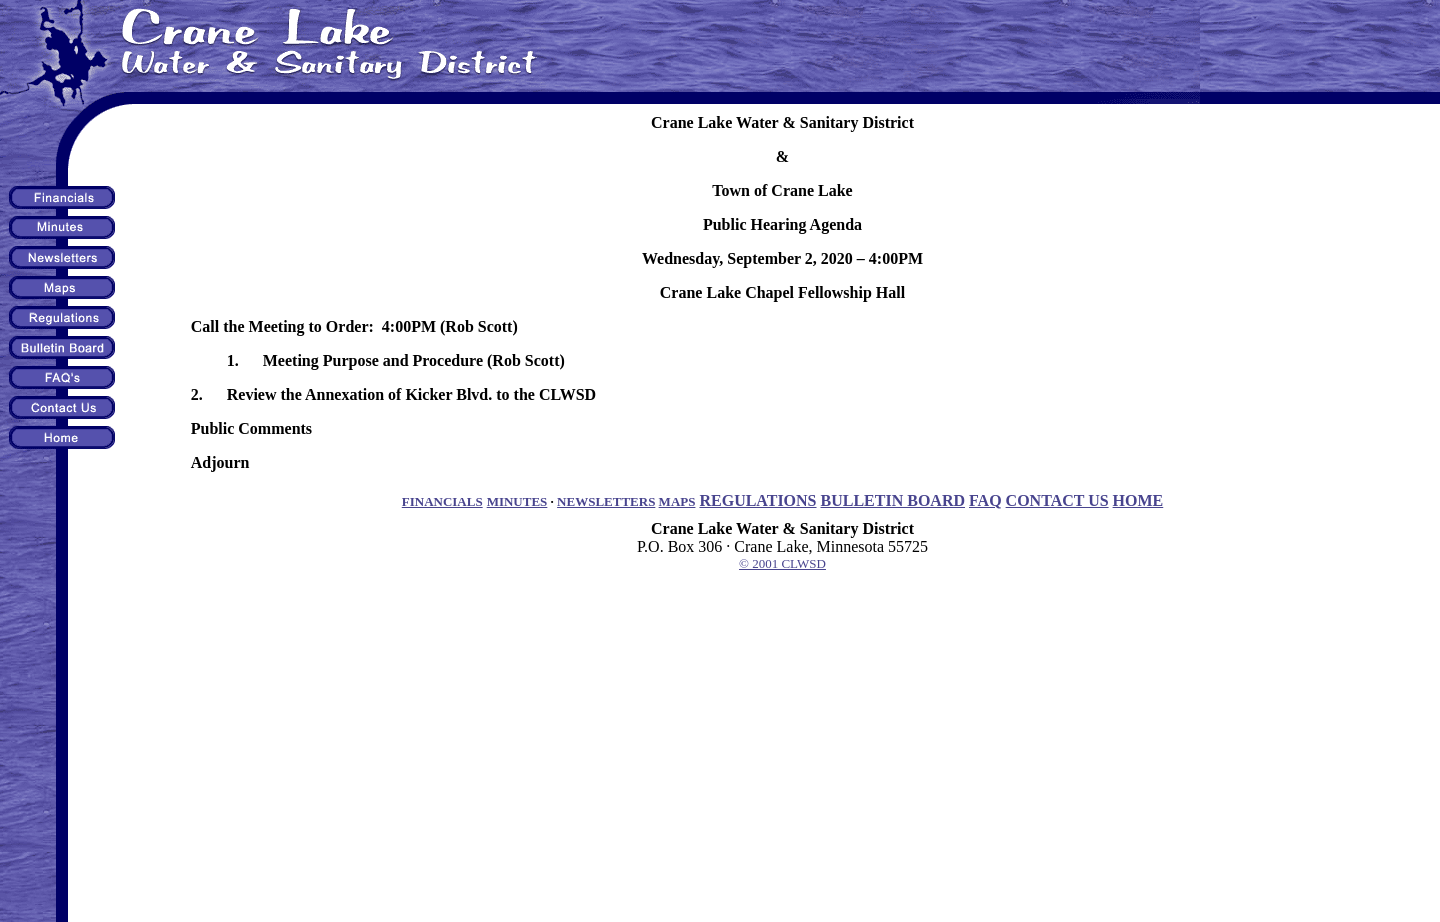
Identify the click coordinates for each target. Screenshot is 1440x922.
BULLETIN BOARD (893, 500)
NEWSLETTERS (606, 501)
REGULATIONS (757, 500)
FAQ (985, 500)
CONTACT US (1057, 500)
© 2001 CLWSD (782, 563)
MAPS (677, 501)
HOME (1138, 500)
